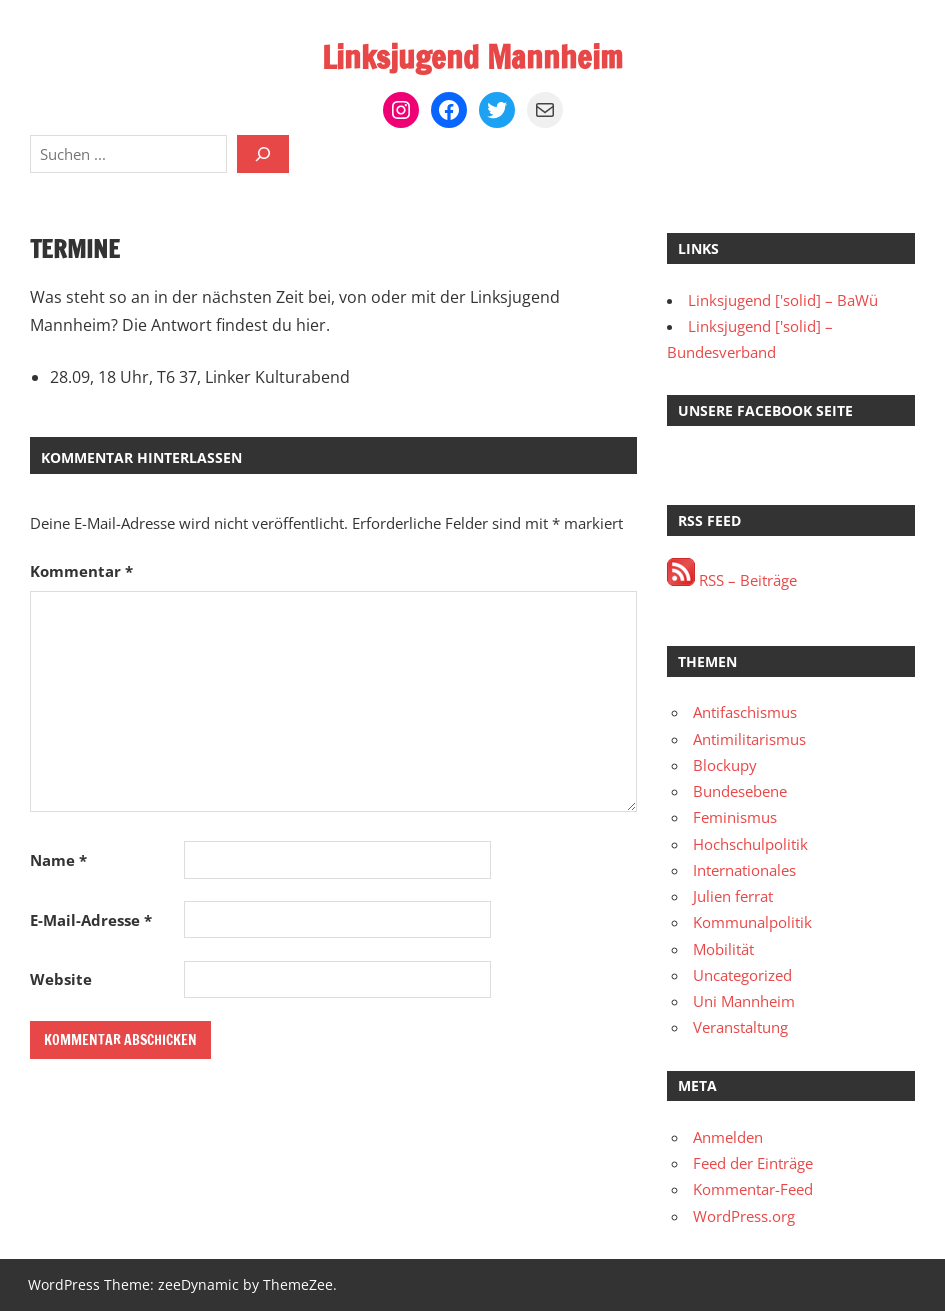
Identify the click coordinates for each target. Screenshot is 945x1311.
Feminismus (735, 817)
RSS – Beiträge (732, 580)
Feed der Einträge (753, 1163)
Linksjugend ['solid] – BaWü (783, 300)
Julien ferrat (733, 896)
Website (61, 979)
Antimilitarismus (749, 739)
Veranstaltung (740, 1027)
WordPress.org (744, 1216)
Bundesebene (740, 791)
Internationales (744, 870)
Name (58, 860)
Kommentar (81, 571)
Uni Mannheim (744, 1001)
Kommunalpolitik (752, 922)
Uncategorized (742, 975)
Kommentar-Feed (753, 1189)
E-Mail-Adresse (91, 920)
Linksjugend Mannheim (472, 57)
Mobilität (723, 949)
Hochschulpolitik (750, 844)
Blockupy (725, 765)
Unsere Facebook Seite (765, 410)
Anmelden (728, 1137)
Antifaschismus (745, 712)
